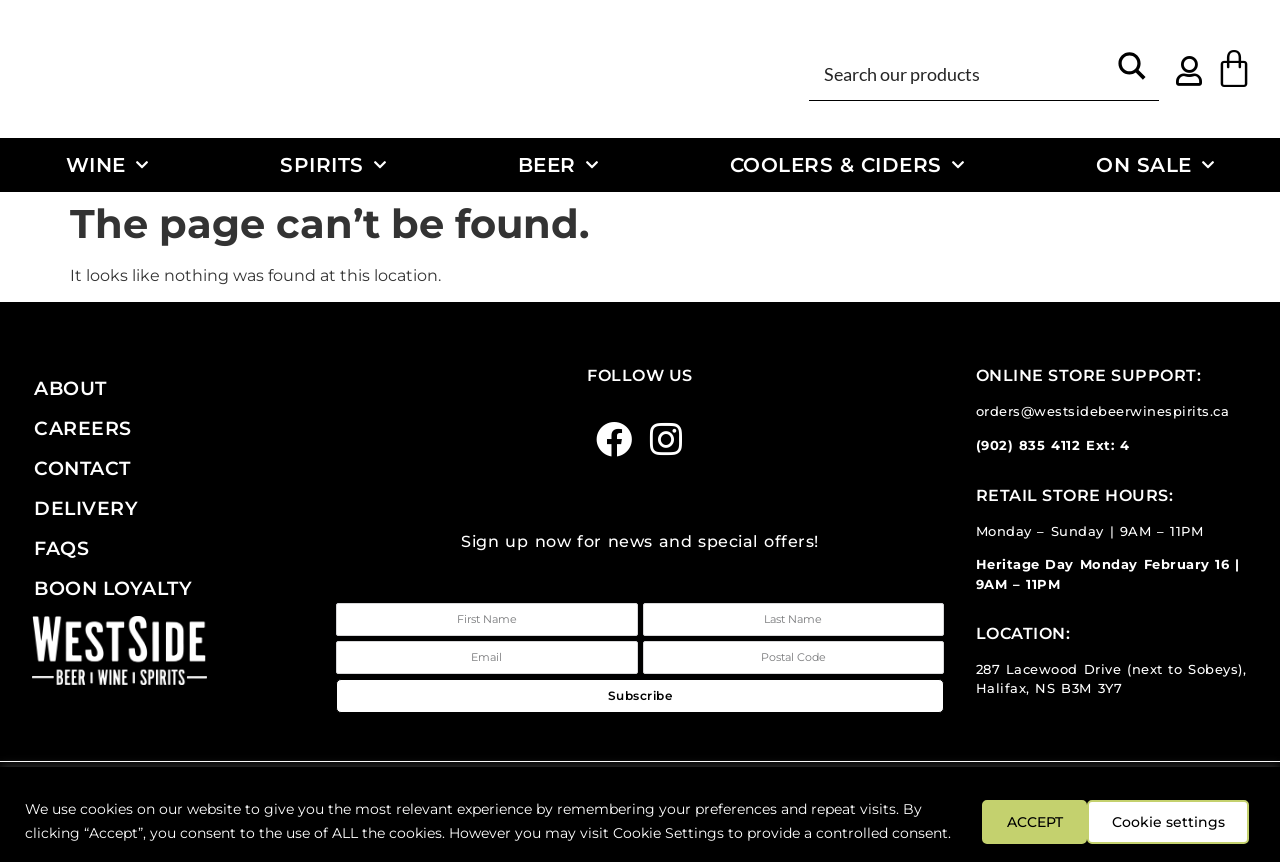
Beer (558, 165)
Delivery (86, 508)
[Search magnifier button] (1132, 73)
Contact (82, 468)
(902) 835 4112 (1028, 445)
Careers (83, 428)
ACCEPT (1198, 809)
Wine (107, 165)
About (70, 388)
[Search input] (961, 73)
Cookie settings (1047, 809)
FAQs (61, 548)
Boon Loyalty (113, 588)
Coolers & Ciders (847, 165)
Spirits (333, 165)
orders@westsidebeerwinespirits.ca (1103, 411)
